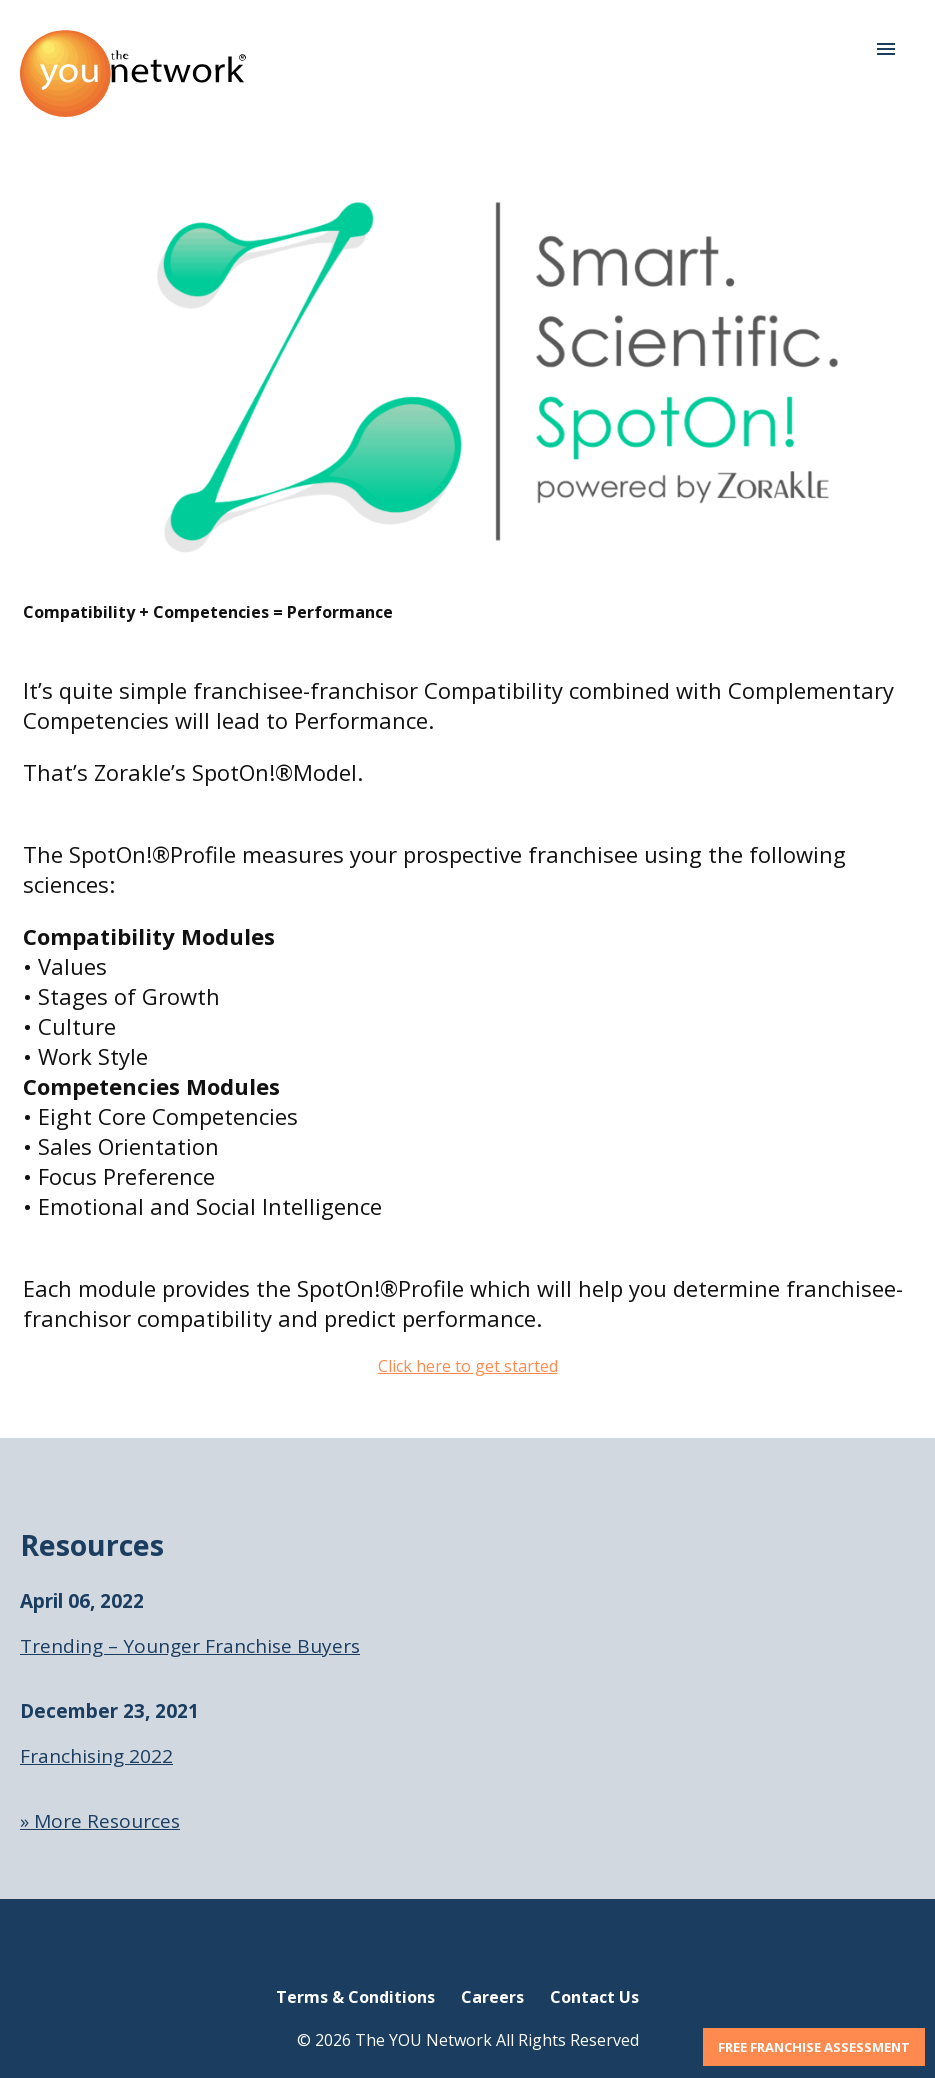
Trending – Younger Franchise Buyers (190, 1646)
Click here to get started (468, 1366)
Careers (492, 1997)
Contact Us (594, 1997)
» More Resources (100, 1821)
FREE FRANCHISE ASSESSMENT (814, 2047)
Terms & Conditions (355, 1997)
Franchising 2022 (96, 1756)
